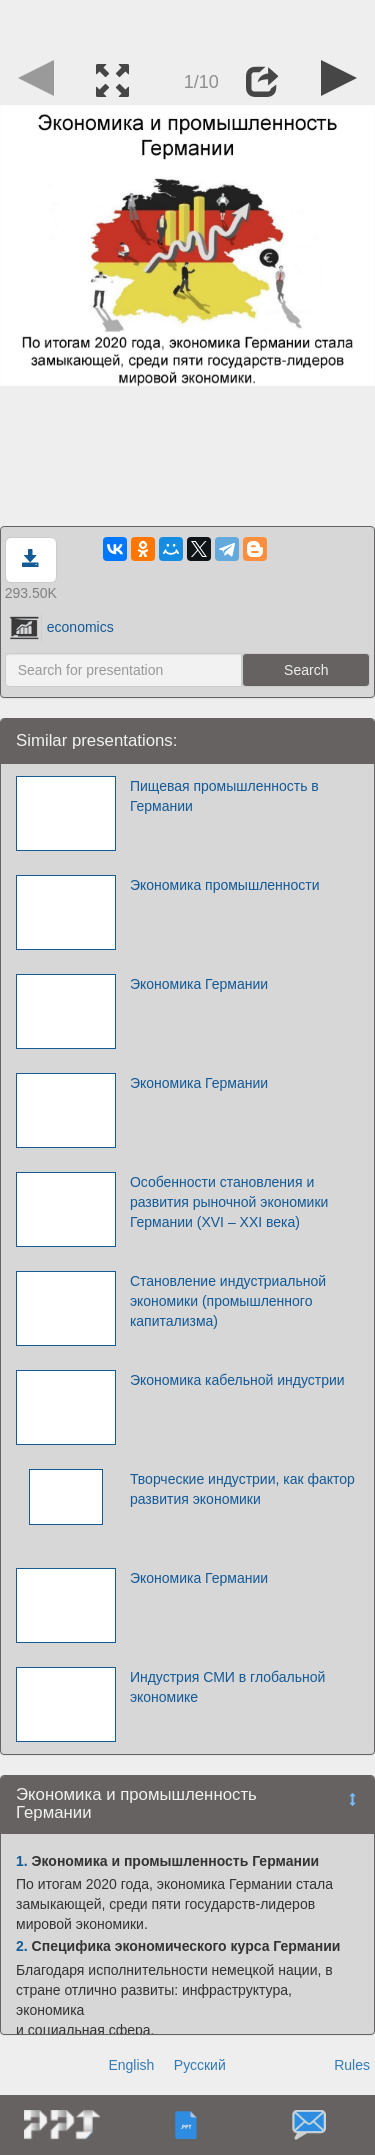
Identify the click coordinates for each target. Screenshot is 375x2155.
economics (62, 627)
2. (22, 1946)
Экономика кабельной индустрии (237, 1380)
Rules (352, 2065)
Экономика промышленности (225, 885)
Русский (200, 2065)
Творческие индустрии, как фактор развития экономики (242, 1489)
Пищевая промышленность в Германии (224, 796)
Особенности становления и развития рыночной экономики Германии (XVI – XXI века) (229, 1202)
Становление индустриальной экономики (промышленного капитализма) (228, 1301)
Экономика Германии (199, 984)
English (131, 2065)
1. (22, 1861)
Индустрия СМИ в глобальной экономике (227, 1687)
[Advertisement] (188, 25)
